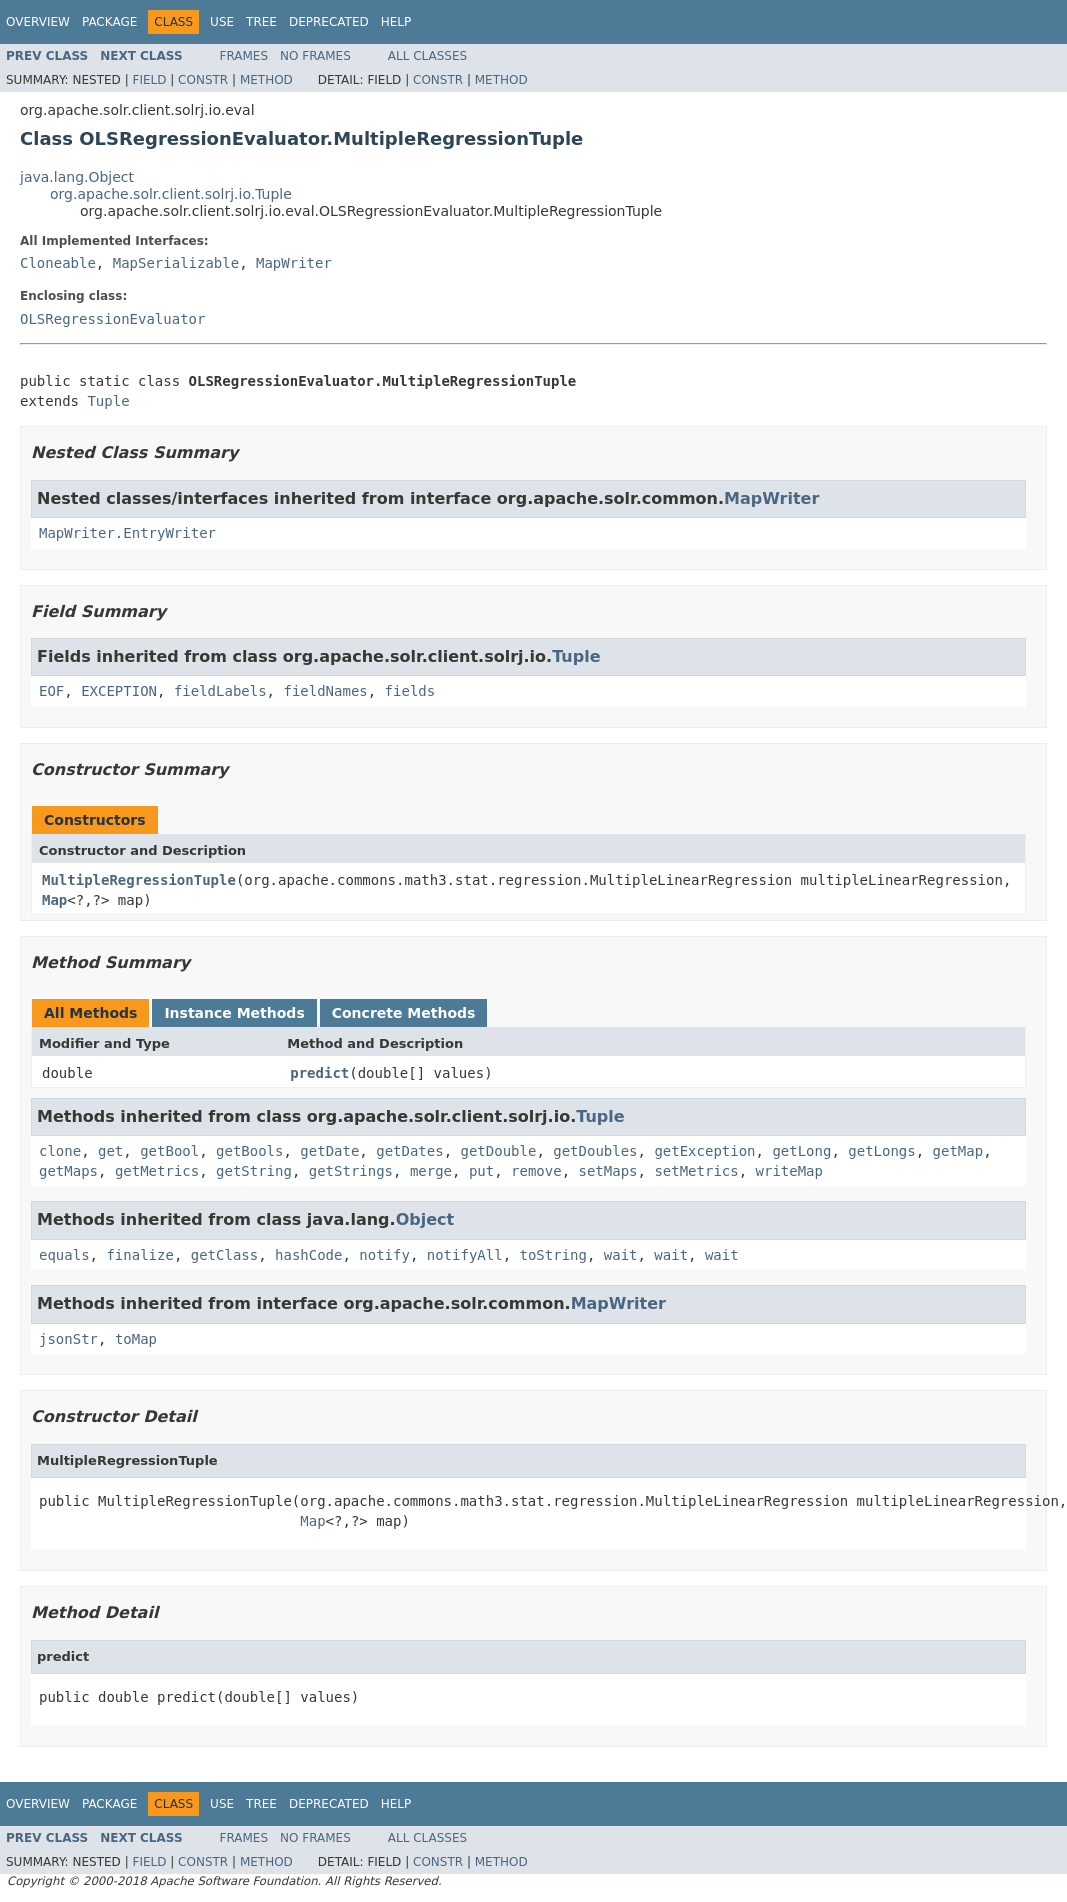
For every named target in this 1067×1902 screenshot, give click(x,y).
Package (109, 22)
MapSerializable (176, 263)
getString (254, 1171)
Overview (38, 22)
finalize (139, 1255)
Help (396, 22)
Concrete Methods (404, 1013)
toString (552, 1255)
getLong (801, 1151)
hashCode (308, 1255)
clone (60, 1151)
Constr (203, 80)
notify (384, 1255)
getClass (224, 1255)
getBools (249, 1151)
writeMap (789, 1171)
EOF (51, 691)
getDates (409, 1151)
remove (536, 1171)
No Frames (315, 56)
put (481, 1171)
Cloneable (58, 263)
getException (704, 1151)
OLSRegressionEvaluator (112, 319)
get (110, 1151)
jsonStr (68, 1339)
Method (266, 80)
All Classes (427, 56)
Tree (261, 22)
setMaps (608, 1171)
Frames (244, 56)
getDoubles (595, 1151)
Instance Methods (234, 1013)
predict (319, 1073)
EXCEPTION (119, 691)
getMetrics (157, 1171)
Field (149, 80)
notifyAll (465, 1255)
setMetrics (696, 1171)
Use (222, 22)
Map (54, 900)
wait (621, 1255)
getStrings (351, 1171)
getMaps (68, 1171)
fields (410, 691)
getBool (169, 1151)
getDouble (499, 1151)
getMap (958, 1151)
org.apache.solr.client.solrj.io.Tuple (171, 194)
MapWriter (294, 263)
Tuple (108, 401)
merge (431, 1171)
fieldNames (325, 691)
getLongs (881, 1151)
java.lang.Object (77, 177)
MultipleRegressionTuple (139, 880)
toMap (136, 1339)
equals (64, 1255)
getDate (329, 1151)
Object (425, 1219)
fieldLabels (220, 691)
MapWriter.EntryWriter (127, 533)
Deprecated (329, 22)
